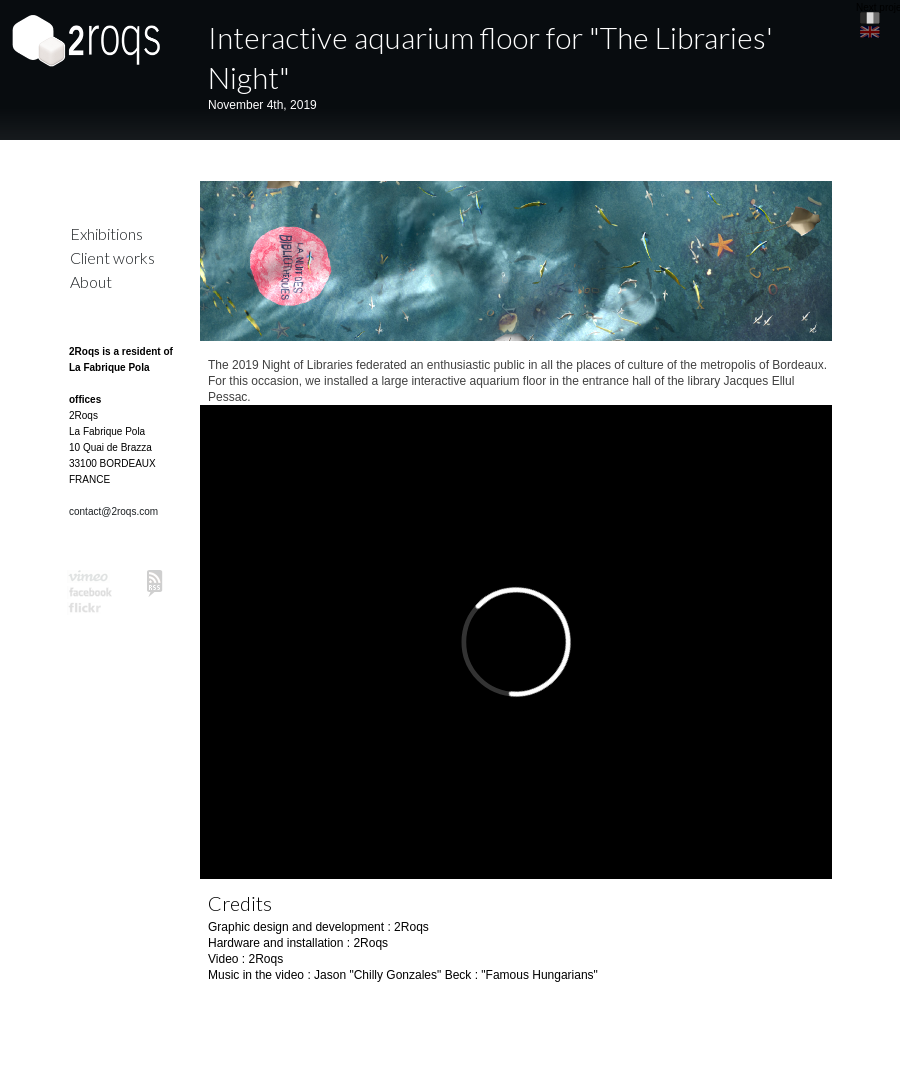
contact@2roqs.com (113, 511)
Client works (112, 257)
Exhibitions (106, 233)
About (91, 281)
